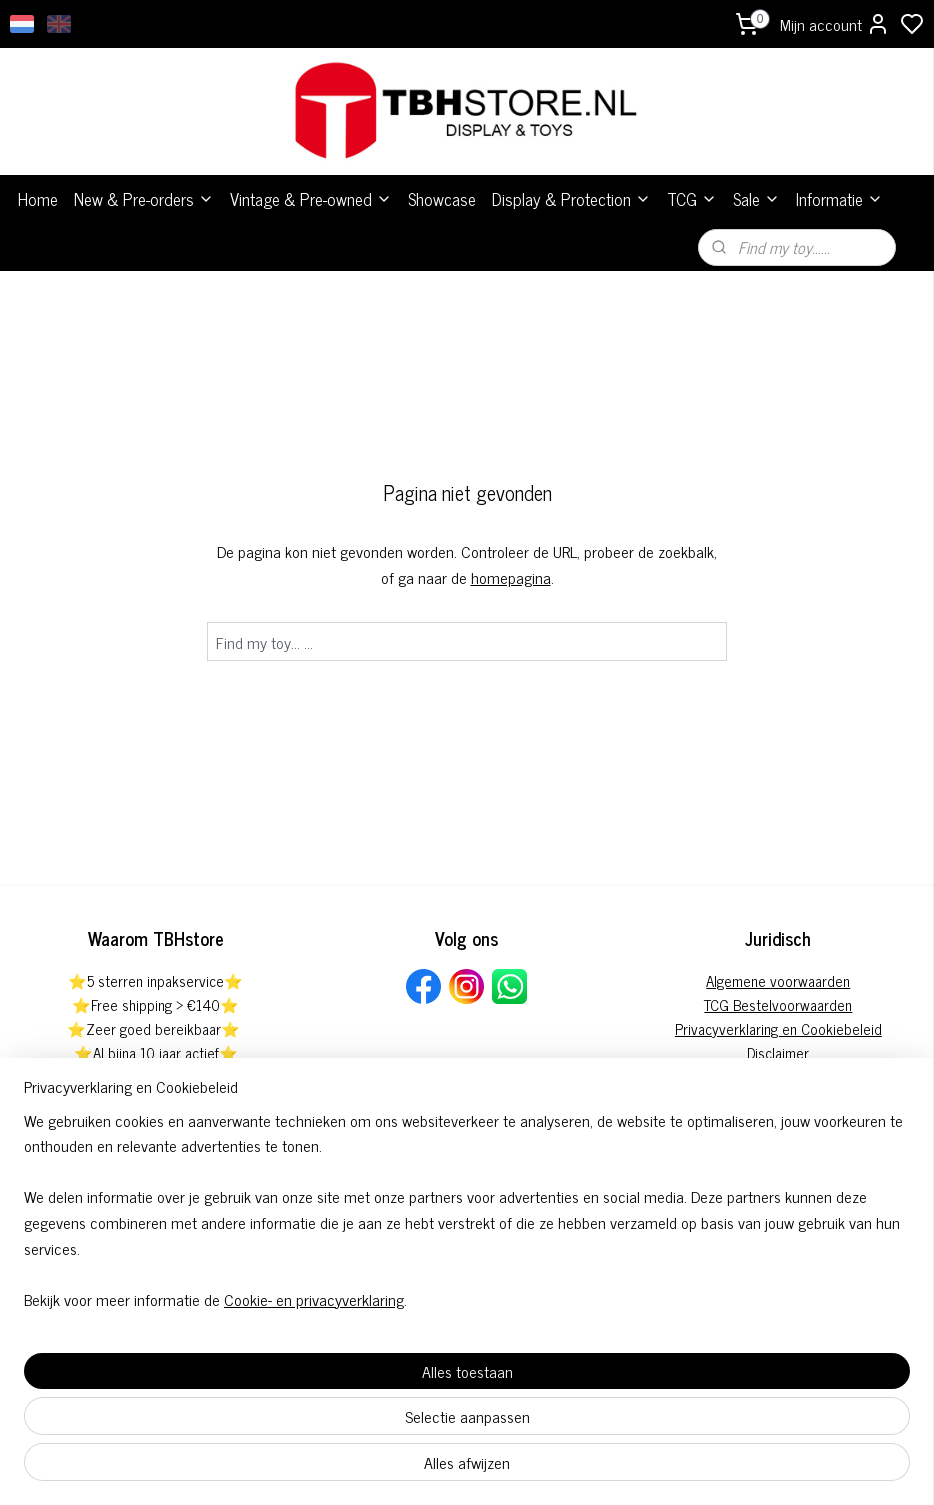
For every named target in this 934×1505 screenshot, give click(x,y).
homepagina (511, 577)
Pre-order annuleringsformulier (778, 1076)
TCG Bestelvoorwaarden (778, 1004)
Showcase (442, 199)
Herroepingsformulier (778, 1100)
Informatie (839, 199)
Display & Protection (571, 199)
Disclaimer (778, 1052)
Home (38, 199)
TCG (692, 199)
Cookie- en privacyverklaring (314, 1467)
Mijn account (835, 24)
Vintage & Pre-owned (311, 199)
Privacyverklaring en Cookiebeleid (778, 1028)
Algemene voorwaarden (778, 980)
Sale (756, 199)
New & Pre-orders (144, 199)
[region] (335, 1390)
